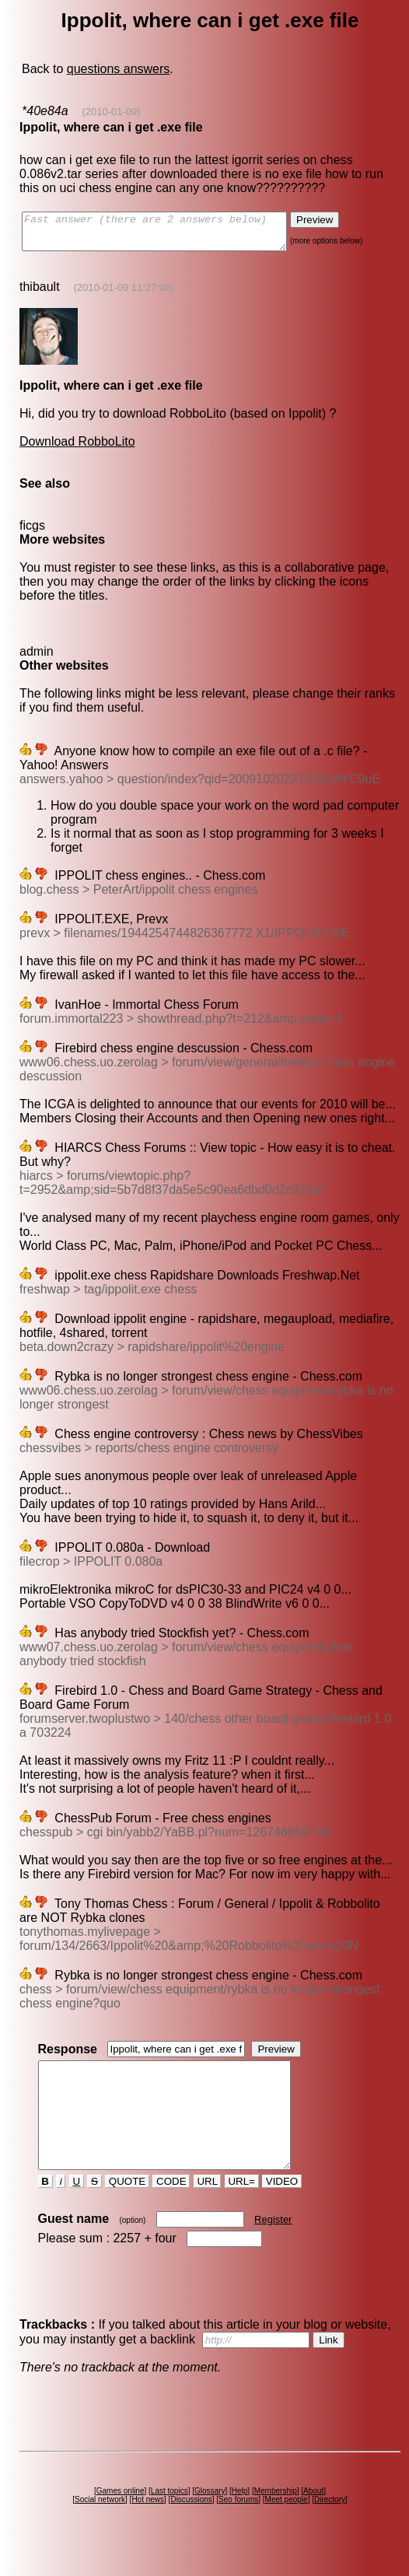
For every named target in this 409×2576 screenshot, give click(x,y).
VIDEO (282, 2209)
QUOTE (127, 2209)
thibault (39, 293)
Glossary (209, 2519)
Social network (100, 2527)
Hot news (147, 2527)
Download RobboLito (77, 448)
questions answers (118, 68)
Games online (120, 2519)
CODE (171, 2209)
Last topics (169, 2519)
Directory (329, 2527)
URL (207, 2209)
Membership (275, 2519)
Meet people (286, 2527)
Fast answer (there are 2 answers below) (170, 235)
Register (273, 2247)
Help (240, 2519)
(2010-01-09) (111, 111)
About (313, 2519)
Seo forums (238, 2527)
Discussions (190, 2527)
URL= (241, 2209)
